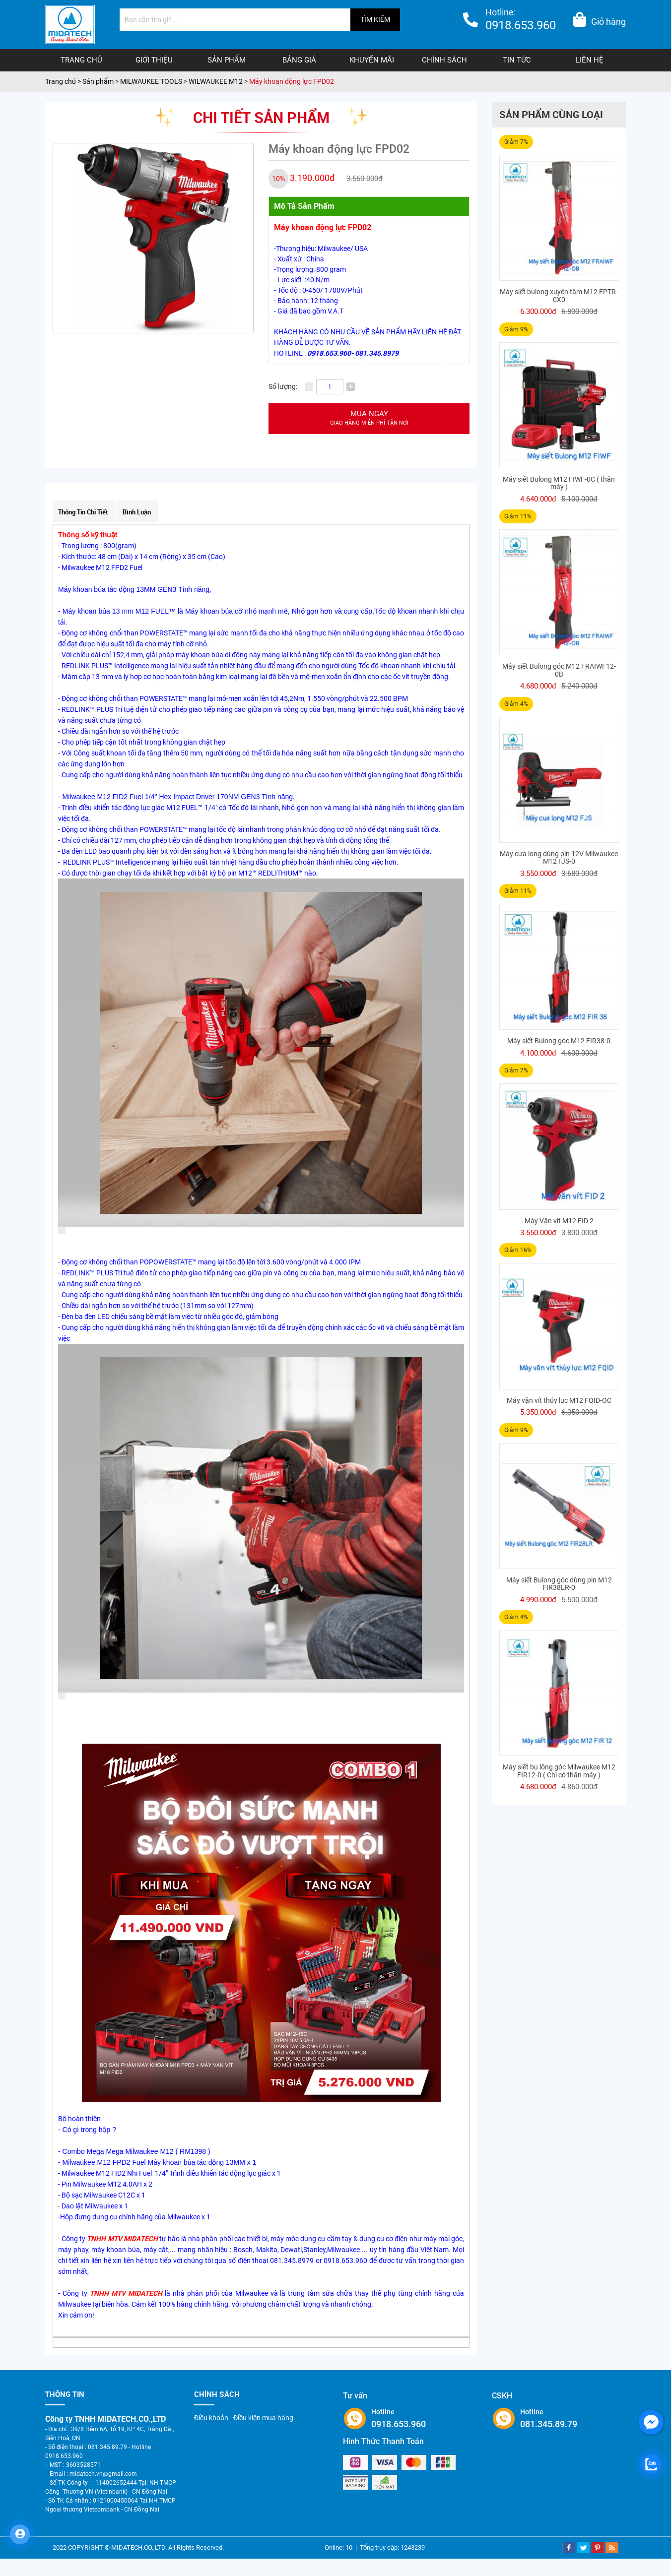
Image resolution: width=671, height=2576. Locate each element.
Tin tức (517, 60)
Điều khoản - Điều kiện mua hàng (243, 2418)
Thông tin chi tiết (83, 511)
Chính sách (444, 60)
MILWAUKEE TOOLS (151, 81)
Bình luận (137, 511)
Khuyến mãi (371, 60)
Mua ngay (369, 418)
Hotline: (520, 20)
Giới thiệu (154, 60)
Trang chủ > (63, 81)
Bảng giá (299, 60)
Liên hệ (590, 60)
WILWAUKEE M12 (216, 81)
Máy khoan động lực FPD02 (291, 81)
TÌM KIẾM (375, 19)
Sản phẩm (226, 60)
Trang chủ (81, 60)
